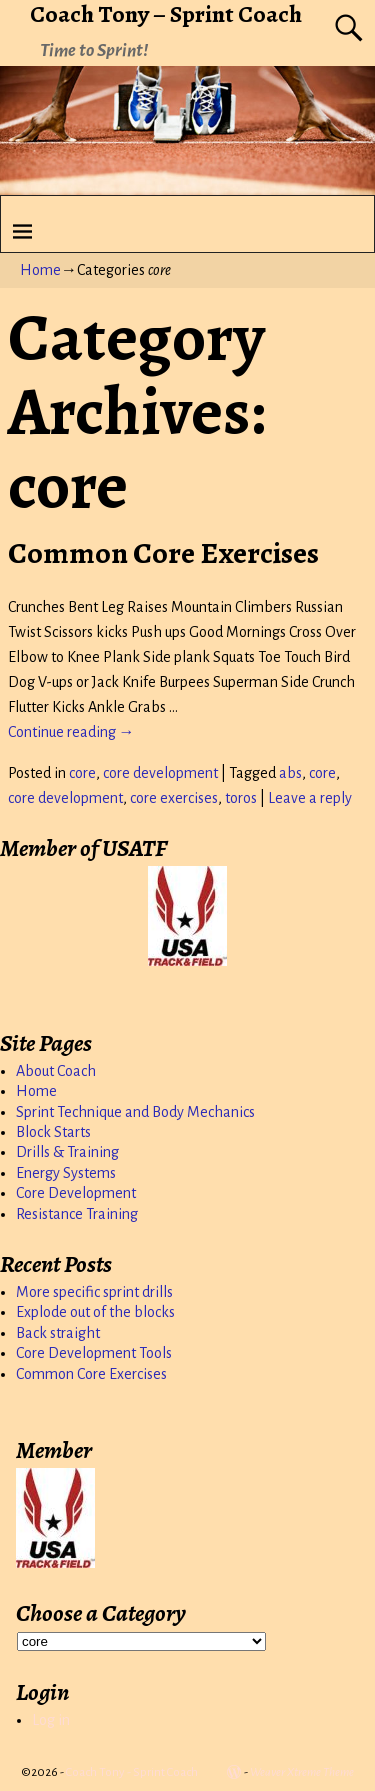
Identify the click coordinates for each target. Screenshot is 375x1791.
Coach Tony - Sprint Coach (132, 1772)
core (82, 773)
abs (290, 773)
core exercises (174, 798)
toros (241, 798)
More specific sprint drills (94, 1292)
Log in (51, 1720)
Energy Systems (66, 1173)
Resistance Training (77, 1214)
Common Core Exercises (163, 553)
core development (160, 773)
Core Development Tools (94, 1353)
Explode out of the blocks (95, 1312)
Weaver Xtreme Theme (302, 1772)
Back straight (58, 1333)
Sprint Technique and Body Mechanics (135, 1112)
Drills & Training (67, 1152)
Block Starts (53, 1132)
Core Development (76, 1193)
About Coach (56, 1071)
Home (40, 270)
